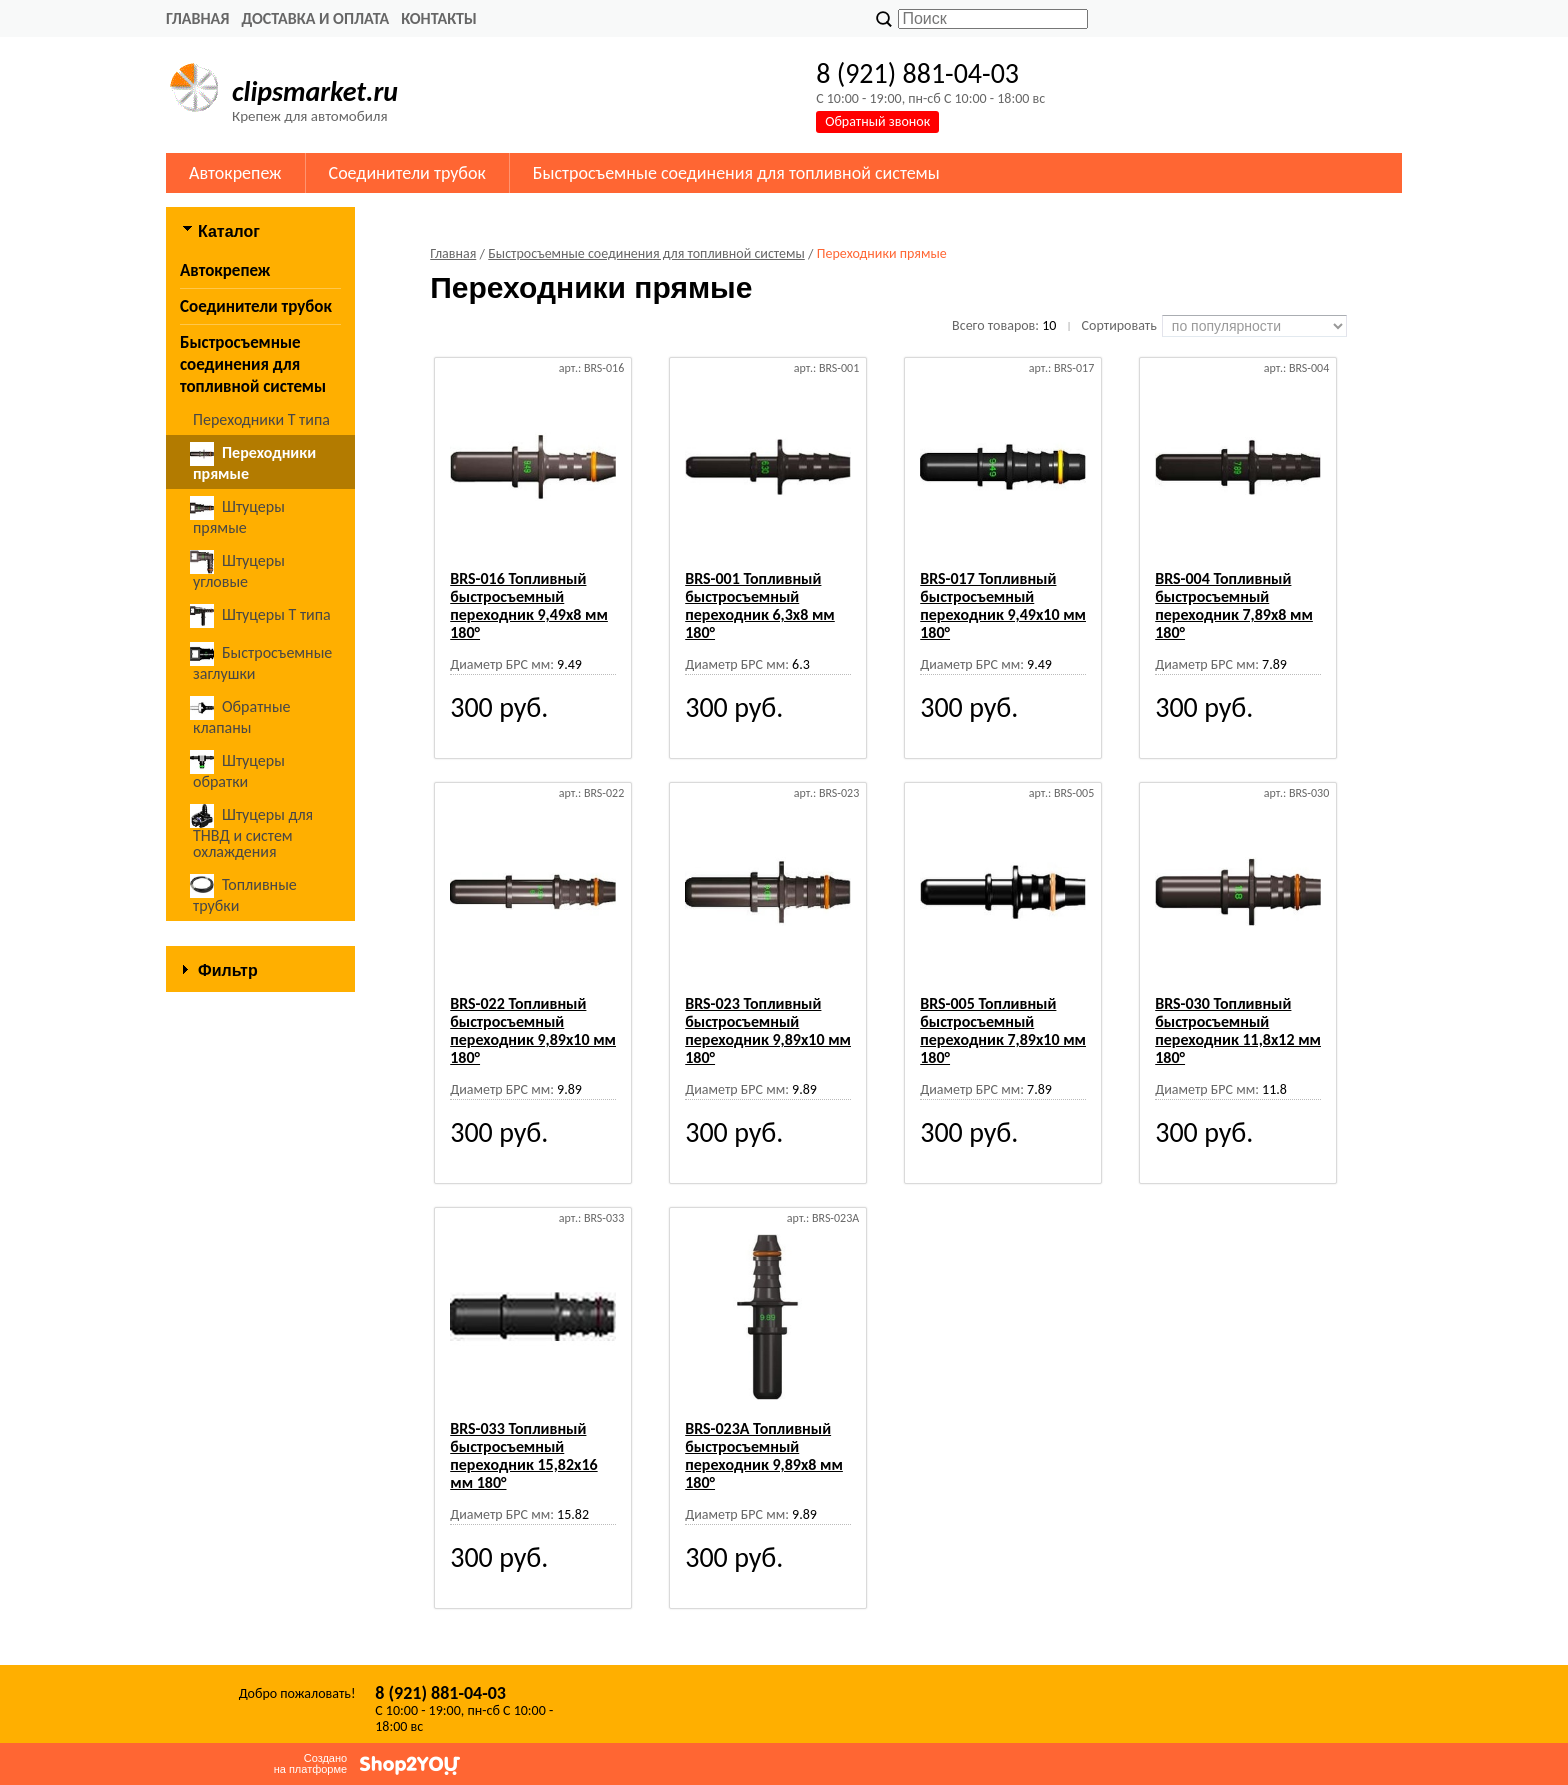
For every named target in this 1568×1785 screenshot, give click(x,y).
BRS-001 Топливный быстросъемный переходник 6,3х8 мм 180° (760, 605)
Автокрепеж (235, 173)
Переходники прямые (253, 462)
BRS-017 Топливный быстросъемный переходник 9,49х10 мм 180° (1003, 605)
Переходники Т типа (261, 419)
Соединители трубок (407, 173)
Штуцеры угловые (239, 570)
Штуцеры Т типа (262, 616)
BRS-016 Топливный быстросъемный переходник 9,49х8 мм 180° (529, 605)
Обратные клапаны (242, 716)
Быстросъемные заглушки (262, 662)
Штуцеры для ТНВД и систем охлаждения (253, 832)
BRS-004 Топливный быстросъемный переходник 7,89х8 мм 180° (1234, 605)
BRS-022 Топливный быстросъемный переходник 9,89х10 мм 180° (533, 1030)
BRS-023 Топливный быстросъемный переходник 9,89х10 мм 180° (768, 1030)
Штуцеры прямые (239, 516)
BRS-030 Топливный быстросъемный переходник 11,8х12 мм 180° (1238, 1030)
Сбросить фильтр (260, 1208)
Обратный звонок (877, 121)
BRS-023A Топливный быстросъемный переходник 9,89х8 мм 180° (764, 1455)
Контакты (439, 18)
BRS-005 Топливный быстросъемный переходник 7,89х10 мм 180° (1003, 1030)
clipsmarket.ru (315, 91)
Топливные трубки (245, 894)
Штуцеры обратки (239, 770)
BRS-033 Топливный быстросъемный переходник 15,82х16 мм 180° (523, 1455)
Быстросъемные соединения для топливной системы (736, 173)
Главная (197, 18)
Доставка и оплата (315, 18)
